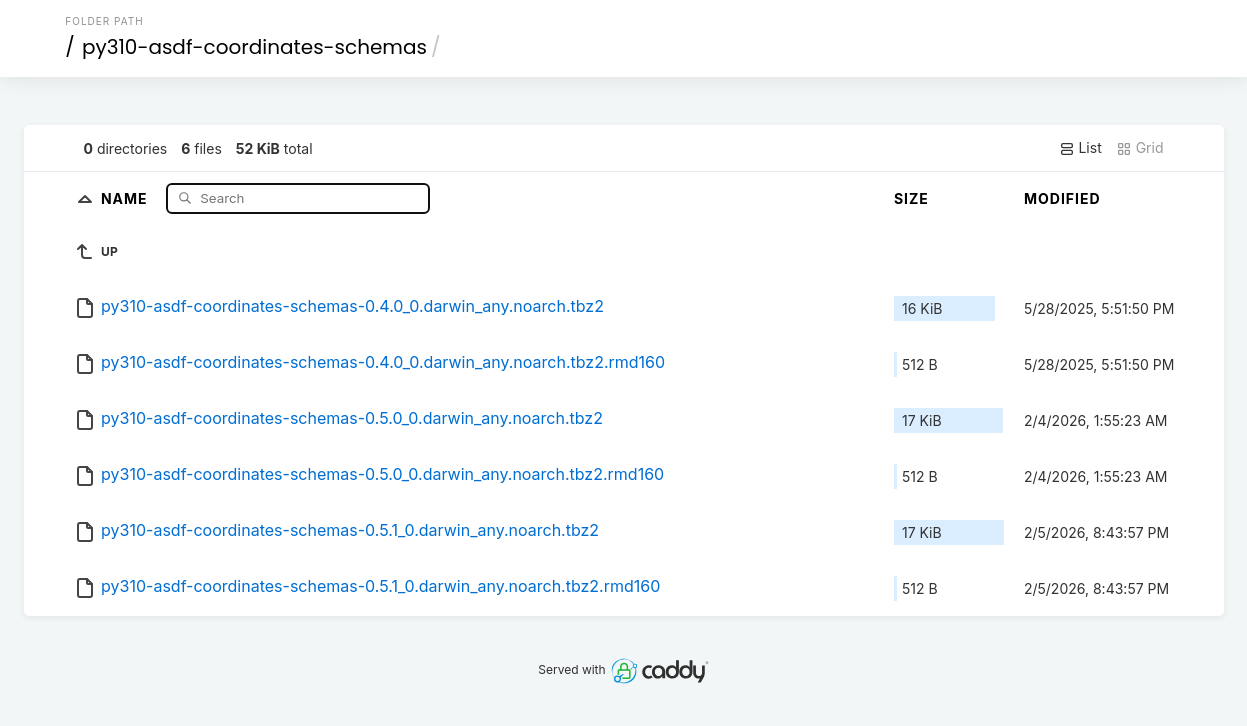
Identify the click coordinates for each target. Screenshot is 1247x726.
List (1080, 148)
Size (911, 198)
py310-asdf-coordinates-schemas (254, 47)
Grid (1140, 148)
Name (126, 197)
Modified (1062, 198)
